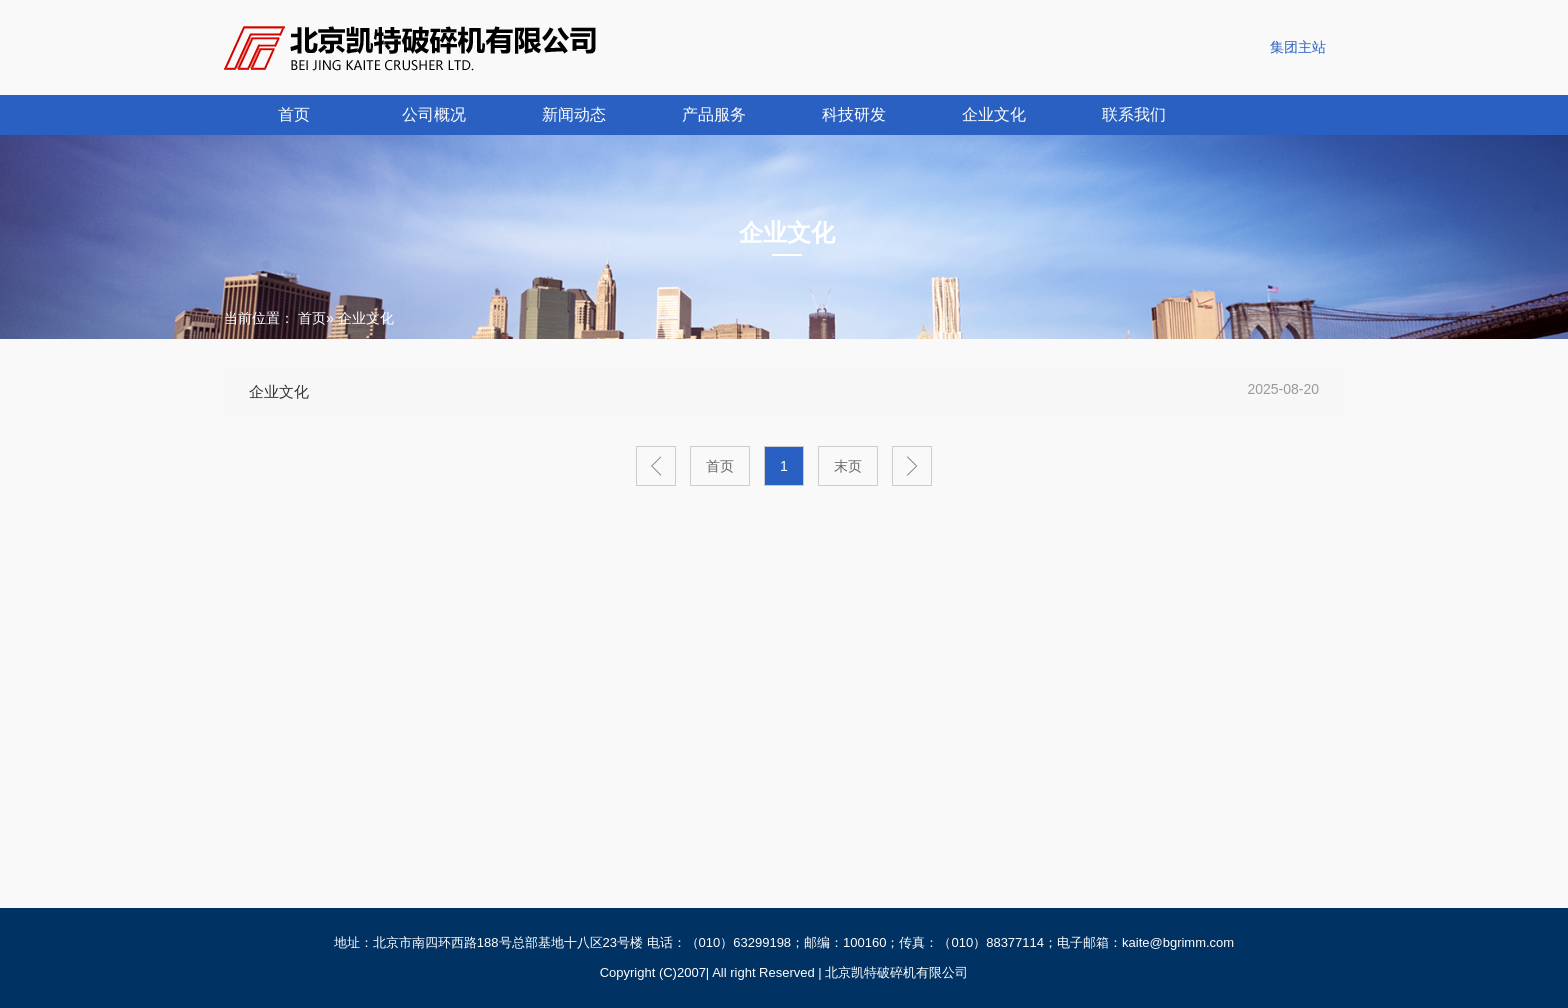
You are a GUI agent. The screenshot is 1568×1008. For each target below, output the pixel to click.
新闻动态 (574, 114)
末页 (848, 466)
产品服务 (714, 114)
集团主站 (1298, 47)
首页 (294, 114)
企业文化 (994, 114)
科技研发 (854, 114)
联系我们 (1134, 114)
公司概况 (434, 114)
